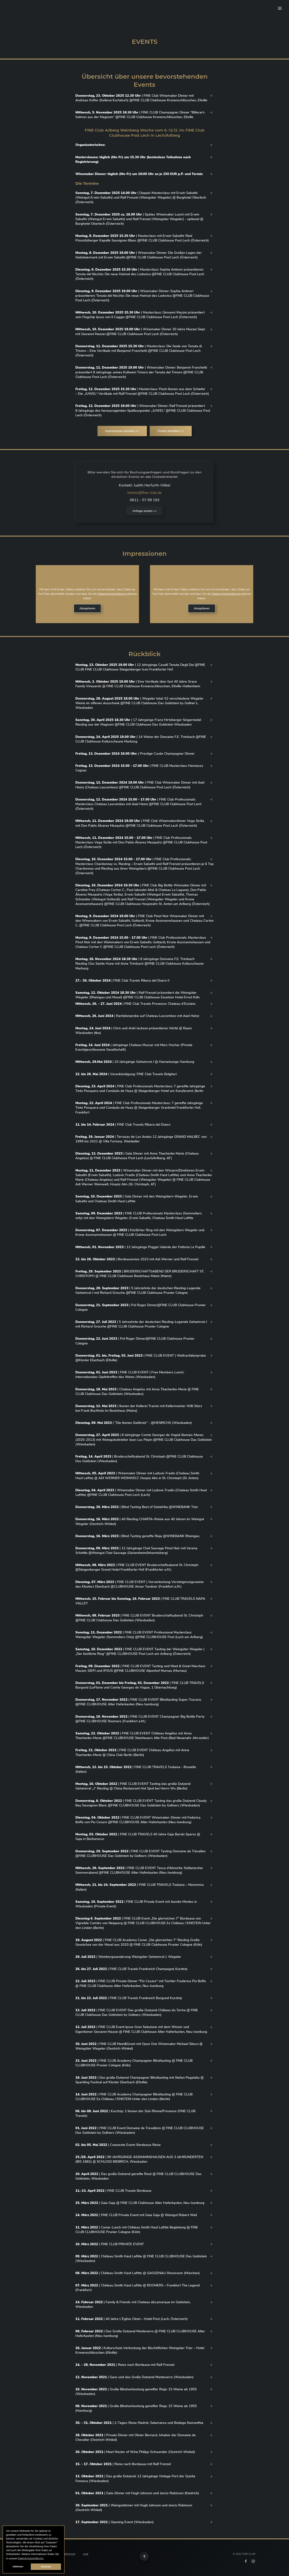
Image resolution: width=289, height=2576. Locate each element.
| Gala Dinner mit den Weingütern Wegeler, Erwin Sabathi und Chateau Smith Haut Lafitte (136, 1198)
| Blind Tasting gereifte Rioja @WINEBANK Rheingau (137, 1536)
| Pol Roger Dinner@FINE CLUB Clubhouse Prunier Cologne (140, 1307)
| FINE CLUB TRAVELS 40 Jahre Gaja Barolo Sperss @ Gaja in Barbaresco (137, 1836)
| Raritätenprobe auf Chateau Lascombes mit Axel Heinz (137, 1016)
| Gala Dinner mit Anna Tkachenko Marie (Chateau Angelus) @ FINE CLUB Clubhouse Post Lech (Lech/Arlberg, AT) (137, 1155)
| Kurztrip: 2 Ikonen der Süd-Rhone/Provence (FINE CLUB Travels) (135, 2113)
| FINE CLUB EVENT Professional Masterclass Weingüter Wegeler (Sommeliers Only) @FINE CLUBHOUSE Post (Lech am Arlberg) (139, 1634)
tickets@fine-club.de (144, 492)
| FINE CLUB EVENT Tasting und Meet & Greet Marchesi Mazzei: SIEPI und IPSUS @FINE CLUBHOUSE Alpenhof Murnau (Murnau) (140, 1668)
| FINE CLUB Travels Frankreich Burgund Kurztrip (128, 1998)
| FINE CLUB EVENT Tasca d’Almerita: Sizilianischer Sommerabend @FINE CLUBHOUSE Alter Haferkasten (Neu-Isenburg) (139, 1870)
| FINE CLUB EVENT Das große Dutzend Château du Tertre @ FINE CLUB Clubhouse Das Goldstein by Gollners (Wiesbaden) (136, 2012)
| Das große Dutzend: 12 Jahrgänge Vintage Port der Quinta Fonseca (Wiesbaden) (135, 2478)
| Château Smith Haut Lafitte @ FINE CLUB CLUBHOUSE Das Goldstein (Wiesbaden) (141, 2258)
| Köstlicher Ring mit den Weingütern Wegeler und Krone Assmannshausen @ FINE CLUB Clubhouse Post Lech (139, 1232)
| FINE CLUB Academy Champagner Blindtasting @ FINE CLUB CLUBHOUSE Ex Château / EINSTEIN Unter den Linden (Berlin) (134, 2096)
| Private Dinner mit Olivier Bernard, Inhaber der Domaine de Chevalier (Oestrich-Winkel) (135, 2437)
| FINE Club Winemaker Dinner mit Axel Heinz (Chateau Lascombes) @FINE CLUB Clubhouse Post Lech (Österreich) (139, 784)
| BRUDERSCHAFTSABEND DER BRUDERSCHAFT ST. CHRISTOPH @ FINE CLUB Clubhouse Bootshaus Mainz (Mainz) (139, 1273)
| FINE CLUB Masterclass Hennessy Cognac (139, 768)
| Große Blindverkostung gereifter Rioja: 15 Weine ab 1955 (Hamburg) (136, 2408)
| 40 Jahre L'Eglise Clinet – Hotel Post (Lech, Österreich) (131, 2319)
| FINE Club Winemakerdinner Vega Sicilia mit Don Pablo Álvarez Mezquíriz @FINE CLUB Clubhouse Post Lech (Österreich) (139, 823)
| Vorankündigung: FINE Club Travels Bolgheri (126, 1074)
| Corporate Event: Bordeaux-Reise (118, 2145)
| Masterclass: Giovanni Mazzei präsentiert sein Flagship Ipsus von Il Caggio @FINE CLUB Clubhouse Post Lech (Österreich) (140, 314)
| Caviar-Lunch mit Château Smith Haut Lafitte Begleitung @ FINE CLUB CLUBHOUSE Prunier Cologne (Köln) (136, 2229)
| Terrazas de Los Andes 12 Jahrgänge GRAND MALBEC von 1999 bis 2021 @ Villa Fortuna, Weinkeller (141, 1138)
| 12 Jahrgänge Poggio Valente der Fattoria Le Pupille (140, 1247)
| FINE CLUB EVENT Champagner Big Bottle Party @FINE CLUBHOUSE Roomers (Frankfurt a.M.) (139, 1718)
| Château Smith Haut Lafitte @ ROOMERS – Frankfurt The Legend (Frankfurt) (137, 2287)
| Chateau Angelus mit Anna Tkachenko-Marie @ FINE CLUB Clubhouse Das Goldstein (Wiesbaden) (137, 1391)
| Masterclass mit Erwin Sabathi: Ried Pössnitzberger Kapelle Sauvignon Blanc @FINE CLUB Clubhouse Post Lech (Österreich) (142, 238)
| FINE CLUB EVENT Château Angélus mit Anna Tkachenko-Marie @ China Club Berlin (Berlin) (132, 1752)
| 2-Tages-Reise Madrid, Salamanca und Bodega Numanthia (139, 2423)
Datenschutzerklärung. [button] (31, 2558)
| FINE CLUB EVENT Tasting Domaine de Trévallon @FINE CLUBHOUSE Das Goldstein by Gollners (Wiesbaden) (140, 1853)
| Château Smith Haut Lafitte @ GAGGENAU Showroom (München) (137, 2273)
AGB (85, 2554)
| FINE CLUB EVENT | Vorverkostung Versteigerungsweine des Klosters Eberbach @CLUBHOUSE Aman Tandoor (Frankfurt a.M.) (139, 1584)
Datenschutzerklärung (112, 594)
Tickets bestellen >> (170, 431)
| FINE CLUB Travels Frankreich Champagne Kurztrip (131, 1969)
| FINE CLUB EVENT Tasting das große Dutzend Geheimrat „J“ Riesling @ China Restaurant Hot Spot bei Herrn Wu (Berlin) (133, 1786)
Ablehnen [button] (18, 2566)
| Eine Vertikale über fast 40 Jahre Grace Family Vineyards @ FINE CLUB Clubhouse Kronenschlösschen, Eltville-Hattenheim (137, 683)
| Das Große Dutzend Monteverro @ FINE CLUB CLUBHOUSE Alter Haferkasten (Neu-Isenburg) (140, 2333)
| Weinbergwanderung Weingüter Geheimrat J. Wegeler (128, 1957)
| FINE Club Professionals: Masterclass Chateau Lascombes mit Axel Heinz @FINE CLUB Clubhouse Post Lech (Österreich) (138, 804)
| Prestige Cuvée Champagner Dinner (135, 753)
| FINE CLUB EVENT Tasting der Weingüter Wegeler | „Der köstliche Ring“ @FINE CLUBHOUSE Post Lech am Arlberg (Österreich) (139, 1651)
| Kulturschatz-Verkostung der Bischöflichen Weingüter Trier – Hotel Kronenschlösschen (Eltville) (139, 2350)
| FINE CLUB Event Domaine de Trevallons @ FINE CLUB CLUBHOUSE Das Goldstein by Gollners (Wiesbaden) (139, 2130)
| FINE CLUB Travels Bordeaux (113, 2190)
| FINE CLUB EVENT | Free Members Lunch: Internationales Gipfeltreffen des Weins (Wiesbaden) (129, 1374)
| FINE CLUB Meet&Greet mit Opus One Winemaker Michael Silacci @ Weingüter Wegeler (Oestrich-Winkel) (139, 2046)
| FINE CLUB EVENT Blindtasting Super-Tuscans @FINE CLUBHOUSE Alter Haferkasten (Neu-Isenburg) (138, 1701)
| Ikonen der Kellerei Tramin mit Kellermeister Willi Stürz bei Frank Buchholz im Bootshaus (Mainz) (138, 1408)
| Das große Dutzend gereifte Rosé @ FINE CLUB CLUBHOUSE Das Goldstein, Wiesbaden (138, 2176)
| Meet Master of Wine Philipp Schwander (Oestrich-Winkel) (135, 2452)
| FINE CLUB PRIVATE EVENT (109, 2244)
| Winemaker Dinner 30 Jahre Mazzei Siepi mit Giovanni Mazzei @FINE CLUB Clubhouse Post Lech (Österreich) (140, 331)
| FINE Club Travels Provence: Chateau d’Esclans (135, 1003)
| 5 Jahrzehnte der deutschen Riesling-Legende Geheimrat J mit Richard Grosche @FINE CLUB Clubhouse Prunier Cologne (138, 1290)
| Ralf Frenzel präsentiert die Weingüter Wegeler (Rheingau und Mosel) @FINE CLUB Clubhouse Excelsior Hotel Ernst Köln (137, 994)
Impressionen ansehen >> (122, 431)
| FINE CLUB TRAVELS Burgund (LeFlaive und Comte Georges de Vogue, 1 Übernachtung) (139, 1685)
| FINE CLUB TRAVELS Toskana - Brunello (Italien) (135, 1769)
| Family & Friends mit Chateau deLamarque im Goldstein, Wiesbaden (133, 2304)
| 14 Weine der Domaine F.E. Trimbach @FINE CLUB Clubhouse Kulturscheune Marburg (140, 739)
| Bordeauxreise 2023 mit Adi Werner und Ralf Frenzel (136, 1259)
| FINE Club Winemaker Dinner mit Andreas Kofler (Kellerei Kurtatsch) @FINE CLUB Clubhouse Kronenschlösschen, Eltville (141, 97)
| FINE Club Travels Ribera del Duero (122, 1124)
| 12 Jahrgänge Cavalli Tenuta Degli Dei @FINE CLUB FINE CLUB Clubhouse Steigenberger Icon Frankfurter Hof (140, 667)
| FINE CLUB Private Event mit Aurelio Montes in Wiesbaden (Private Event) (136, 1903)
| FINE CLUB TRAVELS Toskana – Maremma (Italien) (139, 1887)
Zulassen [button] (46, 2566)
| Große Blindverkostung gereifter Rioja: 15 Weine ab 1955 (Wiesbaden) (136, 2391)
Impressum (67, 2554)
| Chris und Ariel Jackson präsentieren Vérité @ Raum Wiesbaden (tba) (133, 1030)
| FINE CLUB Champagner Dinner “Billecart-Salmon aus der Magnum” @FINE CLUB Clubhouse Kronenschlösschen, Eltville (140, 114)
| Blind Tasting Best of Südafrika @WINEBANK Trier (136, 1507)
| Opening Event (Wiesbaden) (114, 2522)
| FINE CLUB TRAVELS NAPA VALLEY (140, 1600)
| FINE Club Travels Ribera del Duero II (122, 980)
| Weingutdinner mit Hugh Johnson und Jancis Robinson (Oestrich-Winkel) (133, 2507)
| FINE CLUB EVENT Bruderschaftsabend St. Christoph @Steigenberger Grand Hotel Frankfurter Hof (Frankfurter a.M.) (136, 1567)
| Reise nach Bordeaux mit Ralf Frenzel (124, 2365)
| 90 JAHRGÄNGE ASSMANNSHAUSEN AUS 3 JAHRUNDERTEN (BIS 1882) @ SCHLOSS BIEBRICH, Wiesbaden (139, 2159)
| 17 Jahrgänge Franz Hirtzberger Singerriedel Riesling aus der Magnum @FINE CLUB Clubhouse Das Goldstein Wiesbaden (138, 722)
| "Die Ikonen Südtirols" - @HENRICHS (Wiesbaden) (133, 1423)
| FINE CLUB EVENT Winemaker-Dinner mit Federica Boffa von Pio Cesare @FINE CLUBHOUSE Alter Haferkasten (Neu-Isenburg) (138, 1819)
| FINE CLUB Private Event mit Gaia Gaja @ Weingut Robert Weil (136, 2215)
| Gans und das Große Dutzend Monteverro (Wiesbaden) (134, 2377)
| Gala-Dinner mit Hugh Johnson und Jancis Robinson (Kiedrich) (137, 2493)
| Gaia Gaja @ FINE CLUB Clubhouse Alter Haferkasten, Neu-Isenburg (139, 2203)
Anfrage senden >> (145, 511)
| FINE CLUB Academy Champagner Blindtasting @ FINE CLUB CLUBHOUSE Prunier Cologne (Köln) (134, 2062)
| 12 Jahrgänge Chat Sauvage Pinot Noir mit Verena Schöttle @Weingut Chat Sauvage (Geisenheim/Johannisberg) (136, 1550)
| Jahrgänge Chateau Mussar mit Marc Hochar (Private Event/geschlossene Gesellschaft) (133, 1047)
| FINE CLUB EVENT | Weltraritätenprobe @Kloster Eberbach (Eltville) (140, 1357)
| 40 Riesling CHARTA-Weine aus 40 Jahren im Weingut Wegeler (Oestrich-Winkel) (139, 1521)
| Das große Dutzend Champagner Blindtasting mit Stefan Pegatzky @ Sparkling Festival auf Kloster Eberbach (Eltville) (139, 2079)
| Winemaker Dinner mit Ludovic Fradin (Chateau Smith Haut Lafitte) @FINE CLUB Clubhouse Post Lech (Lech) (141, 1492)
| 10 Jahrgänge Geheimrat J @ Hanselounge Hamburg (134, 1062)
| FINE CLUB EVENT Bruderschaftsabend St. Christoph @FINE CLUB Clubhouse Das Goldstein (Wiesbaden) (139, 1617)
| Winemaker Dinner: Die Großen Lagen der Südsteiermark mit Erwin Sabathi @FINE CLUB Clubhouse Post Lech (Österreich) (138, 255)
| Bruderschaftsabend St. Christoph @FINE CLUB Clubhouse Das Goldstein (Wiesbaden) (139, 1458)
